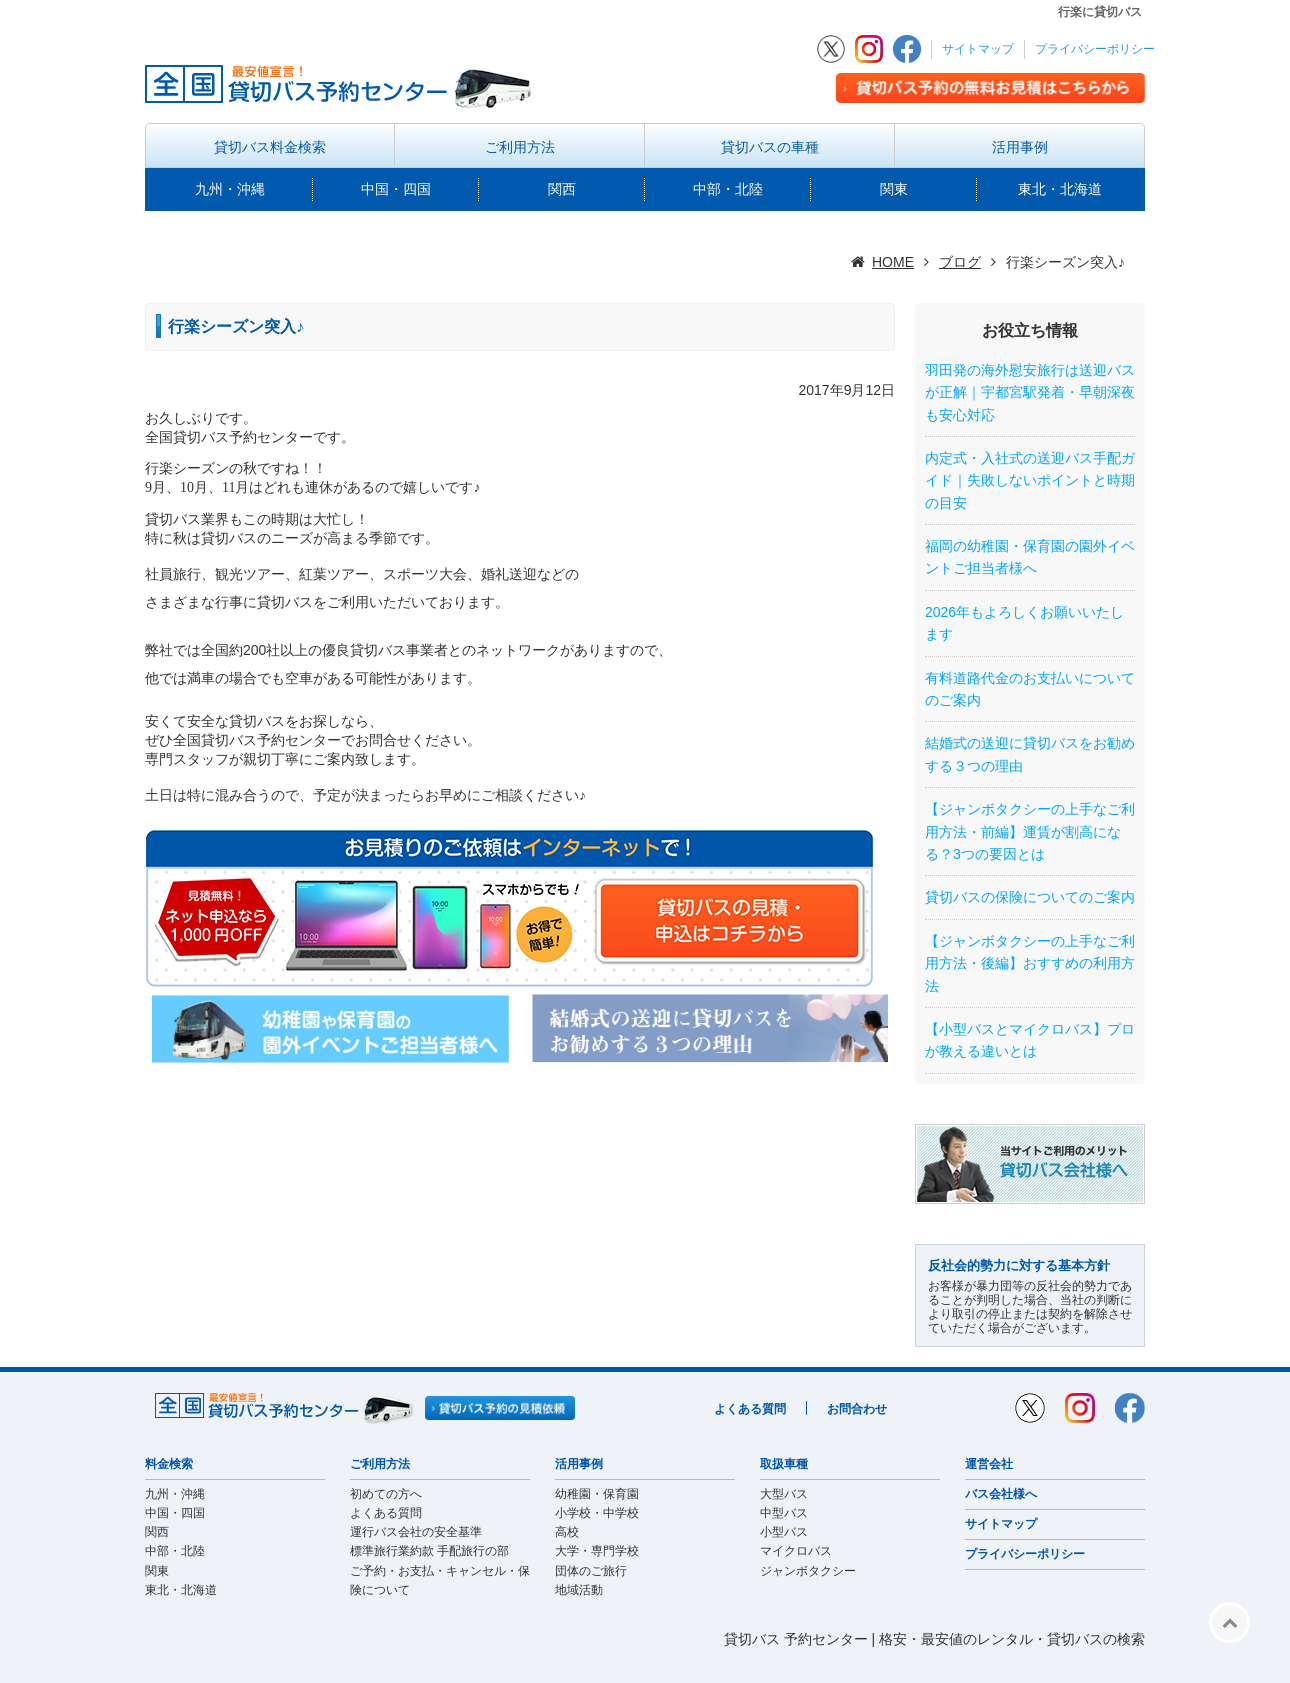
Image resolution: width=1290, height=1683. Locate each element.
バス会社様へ (1001, 1494)
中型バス (784, 1513)
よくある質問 (750, 1409)
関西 (562, 189)
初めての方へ (386, 1494)
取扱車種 (784, 1464)
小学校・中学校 (597, 1513)
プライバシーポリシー (1095, 49)
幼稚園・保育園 (597, 1494)
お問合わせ (857, 1409)
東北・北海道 (1060, 189)
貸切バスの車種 (770, 147)
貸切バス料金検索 (270, 147)
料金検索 (169, 1464)
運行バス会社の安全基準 (416, 1532)
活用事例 (1020, 147)
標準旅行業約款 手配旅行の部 (429, 1551)
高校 (567, 1532)
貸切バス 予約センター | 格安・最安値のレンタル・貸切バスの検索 (934, 1639)
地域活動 (579, 1590)
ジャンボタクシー (808, 1571)
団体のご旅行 (591, 1571)
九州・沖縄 (230, 189)
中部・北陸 (728, 189)
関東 (894, 189)
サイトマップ (978, 49)
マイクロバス (796, 1551)
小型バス (784, 1532)
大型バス (784, 1494)
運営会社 (989, 1464)
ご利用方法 (520, 147)
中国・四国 (396, 189)
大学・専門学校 (597, 1551)
